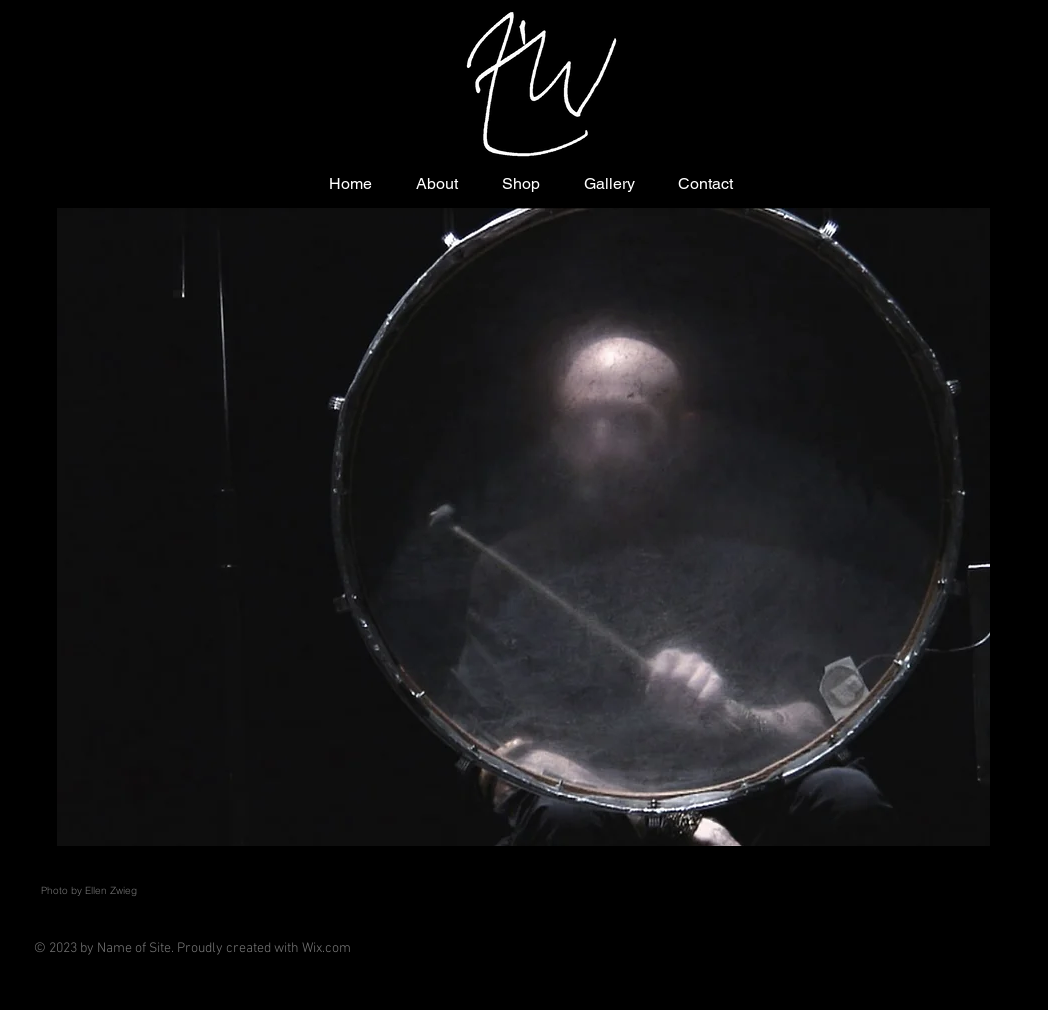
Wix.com (326, 948)
